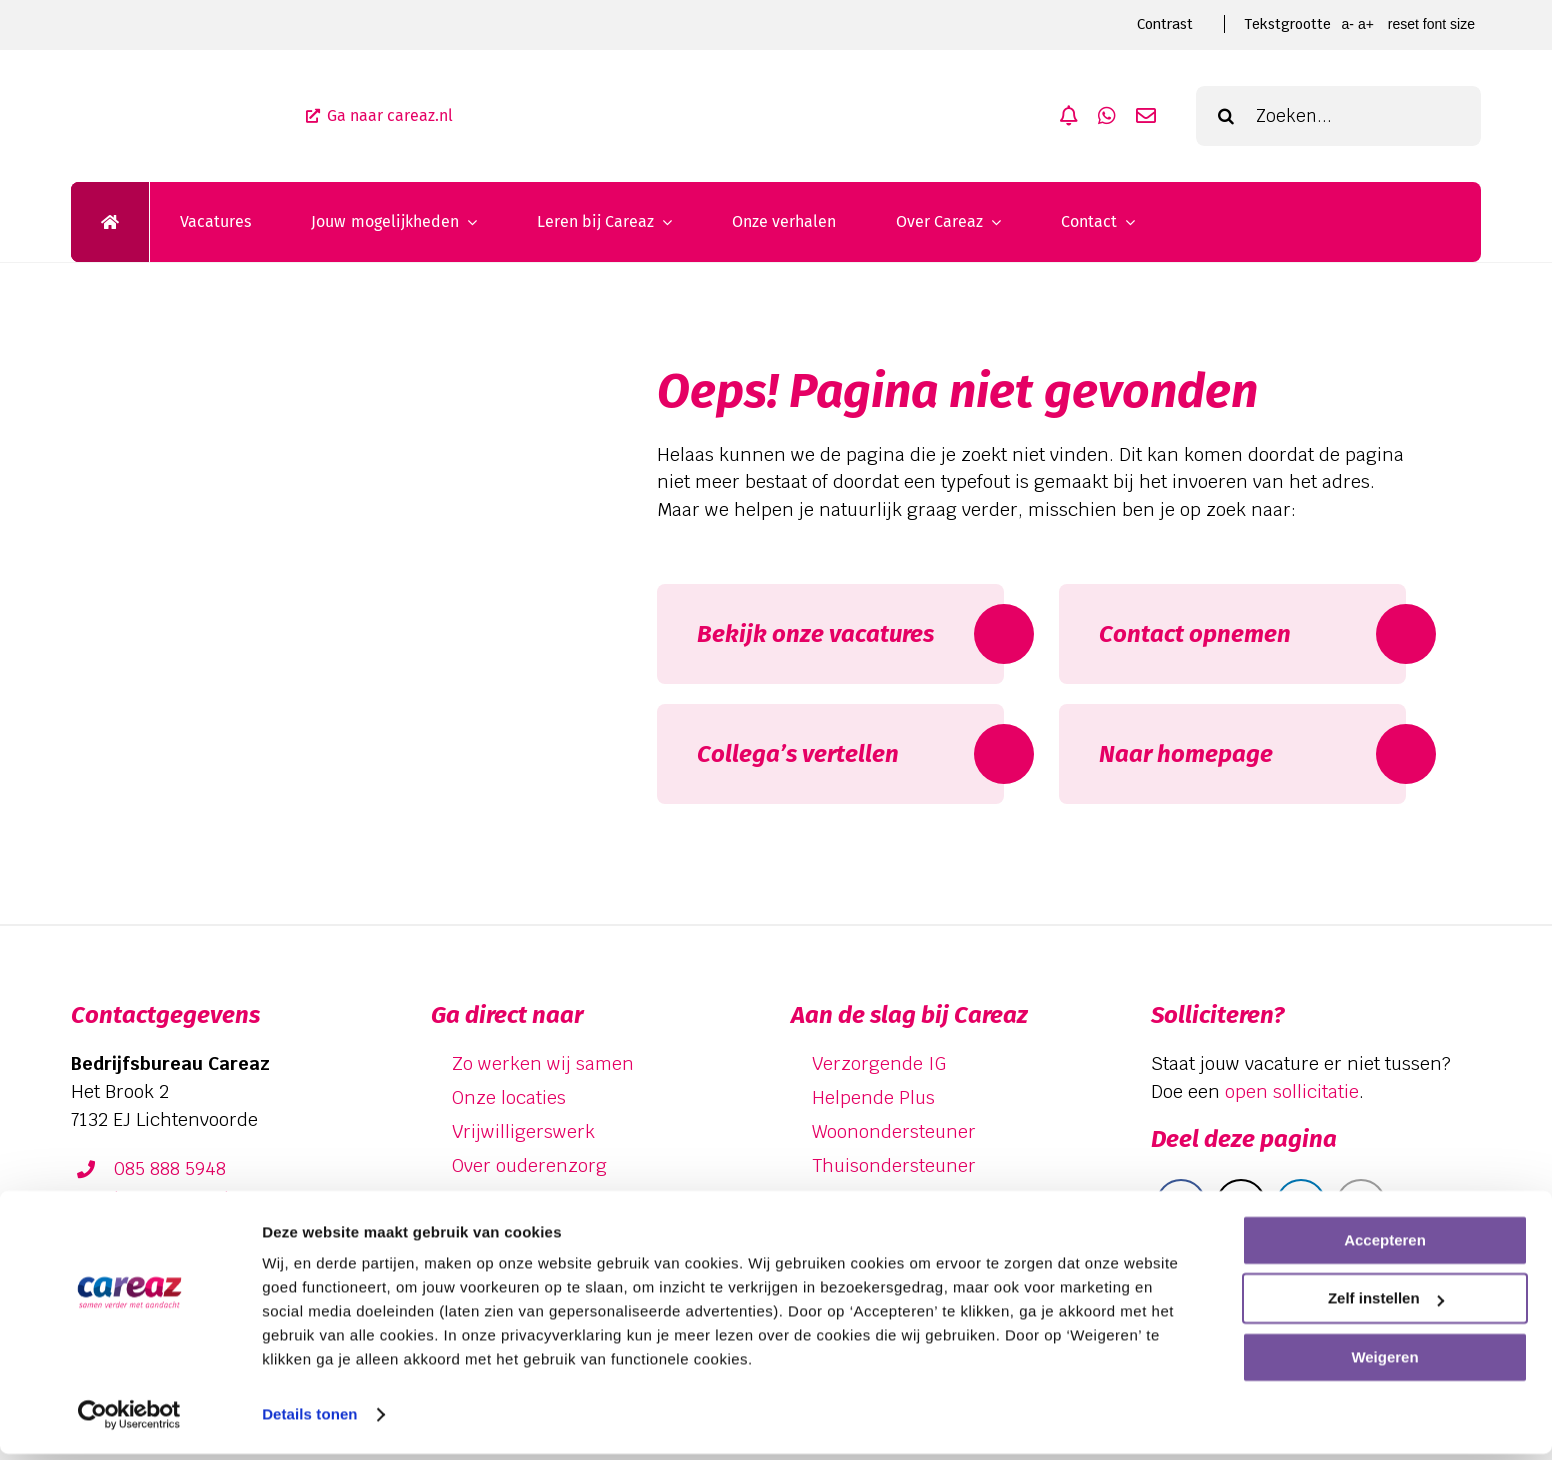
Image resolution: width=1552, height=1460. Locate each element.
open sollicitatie (1292, 1091)
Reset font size (1431, 24)
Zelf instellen (1386, 1304)
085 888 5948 (170, 1168)
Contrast (1165, 24)
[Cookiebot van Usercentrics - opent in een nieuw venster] (129, 1421)
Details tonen (309, 1420)
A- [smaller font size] (1347, 24)
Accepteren (1385, 1246)
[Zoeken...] (1338, 116)
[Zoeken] (1226, 116)
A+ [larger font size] (1366, 24)
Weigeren (1384, 1363)
